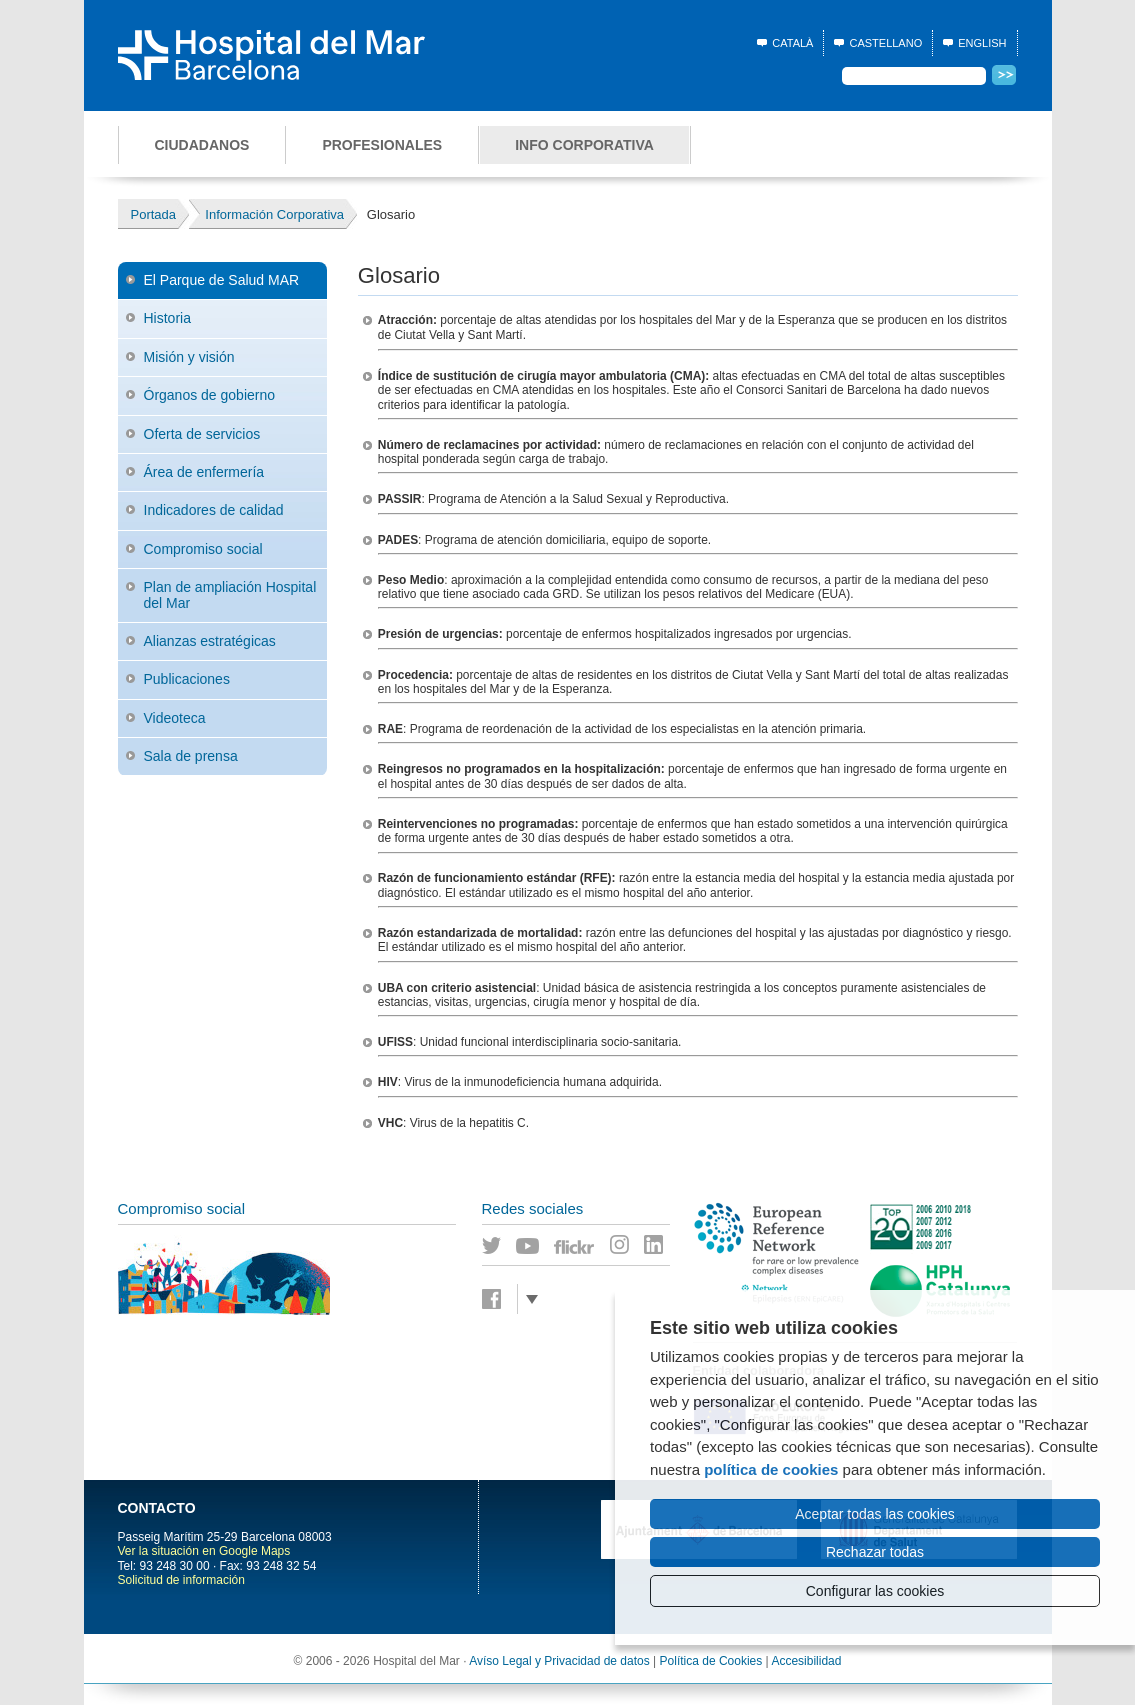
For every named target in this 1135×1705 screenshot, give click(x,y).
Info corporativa (584, 145)
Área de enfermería (204, 472)
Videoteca (175, 718)
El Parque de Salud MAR (222, 280)
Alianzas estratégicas (210, 641)
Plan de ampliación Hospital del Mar (230, 594)
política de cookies (771, 1469)
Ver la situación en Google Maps (204, 1551)
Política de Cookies (711, 1661)
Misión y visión (189, 357)
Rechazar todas (875, 1552)
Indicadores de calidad (214, 510)
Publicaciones (187, 679)
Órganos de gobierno (210, 395)
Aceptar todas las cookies (875, 1514)
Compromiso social (203, 549)
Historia (167, 318)
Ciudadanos (202, 145)
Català (792, 43)
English (982, 43)
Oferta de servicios (202, 434)
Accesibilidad (806, 1661)
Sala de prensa (191, 756)
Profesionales (382, 145)
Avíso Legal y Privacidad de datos (559, 1661)
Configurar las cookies (875, 1591)
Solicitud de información (181, 1580)
